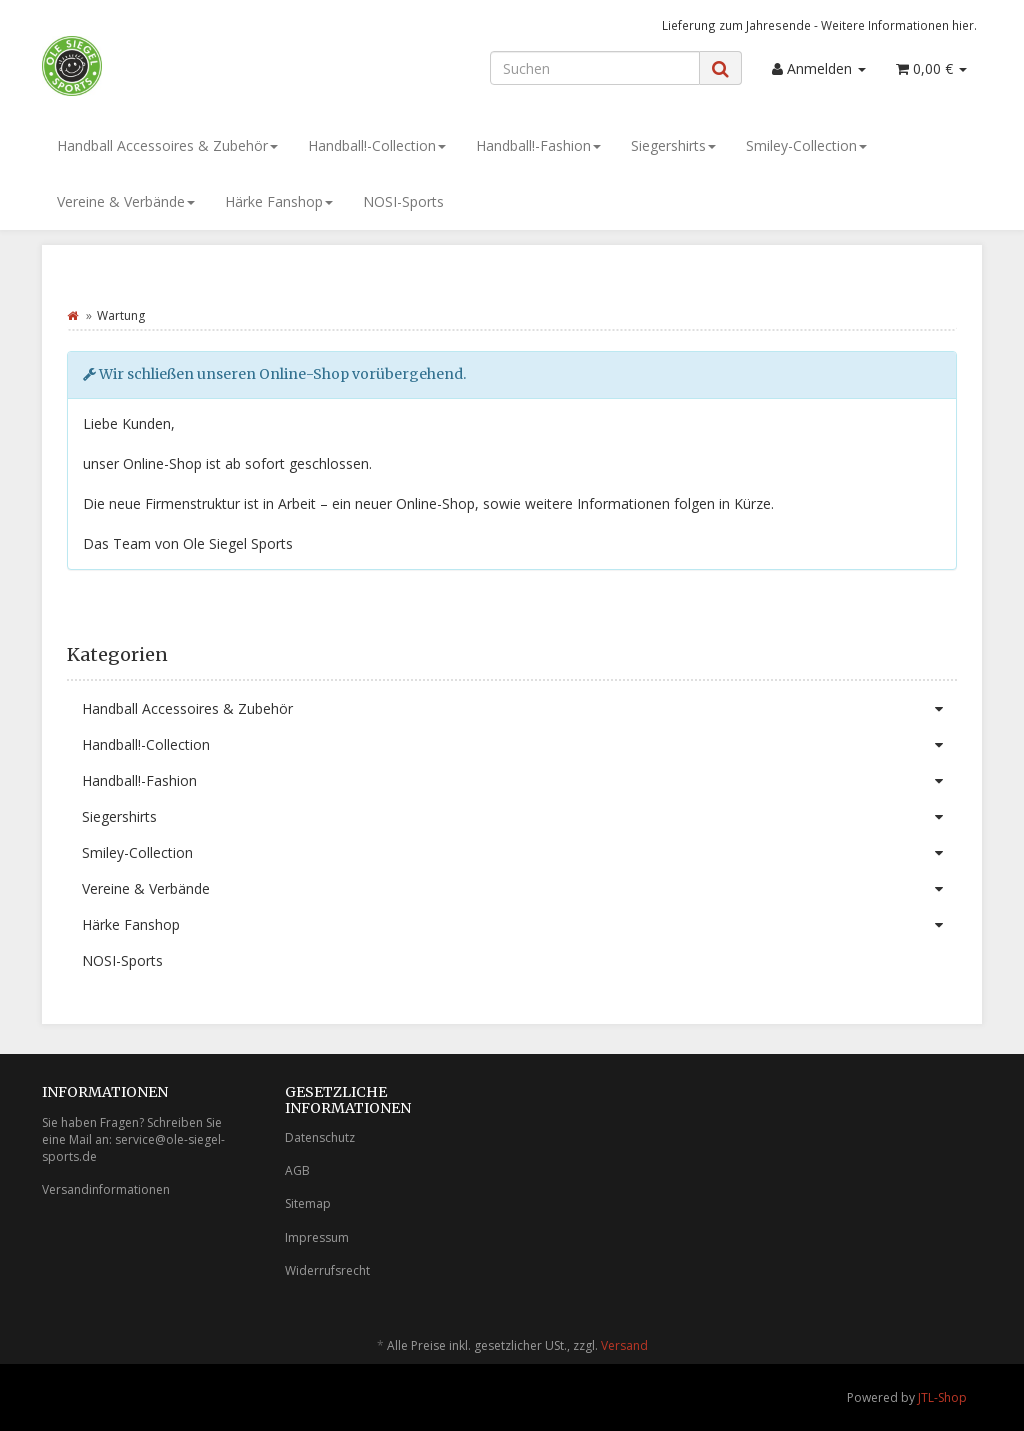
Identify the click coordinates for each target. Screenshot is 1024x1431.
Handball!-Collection (377, 145)
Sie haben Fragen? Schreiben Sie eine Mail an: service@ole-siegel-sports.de (133, 1139)
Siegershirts (673, 145)
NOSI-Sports (403, 201)
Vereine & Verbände (126, 201)
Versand (624, 1345)
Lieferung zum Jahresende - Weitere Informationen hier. (819, 25)
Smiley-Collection (806, 145)
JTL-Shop (942, 1397)
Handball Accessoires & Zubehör (167, 145)
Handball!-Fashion (538, 145)
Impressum (317, 1237)
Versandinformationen (106, 1189)
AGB (297, 1170)
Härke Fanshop (279, 201)
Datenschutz (320, 1137)
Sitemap (308, 1203)
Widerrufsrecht (327, 1270)
